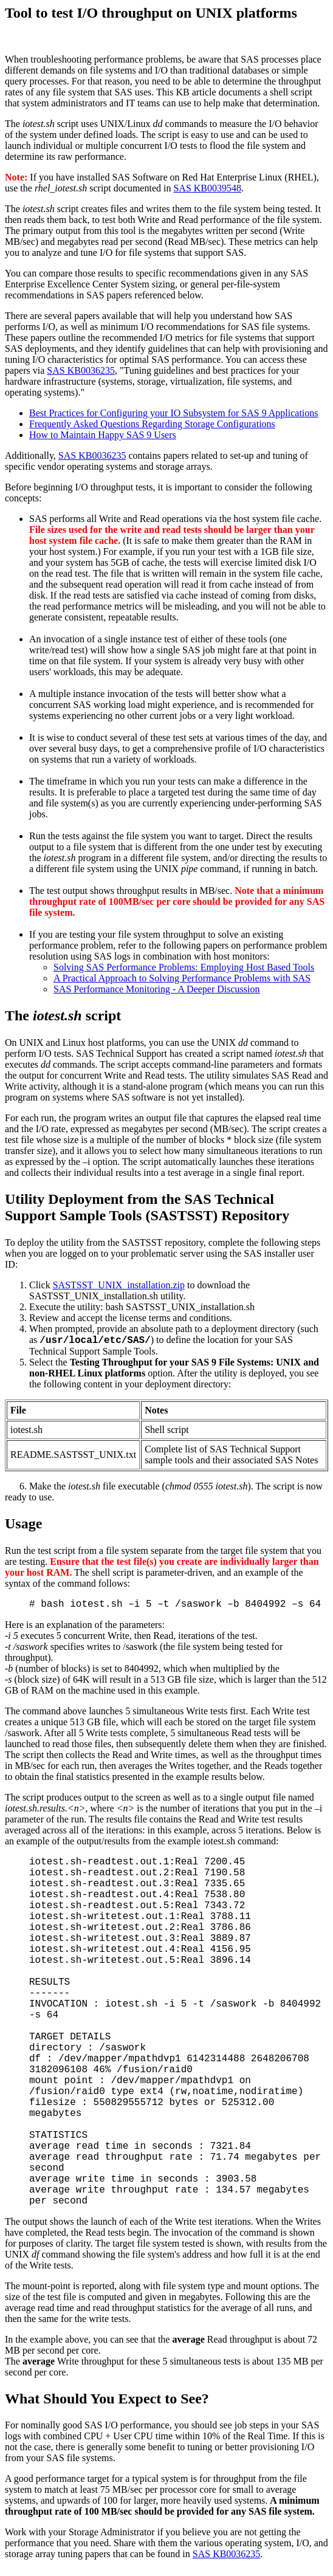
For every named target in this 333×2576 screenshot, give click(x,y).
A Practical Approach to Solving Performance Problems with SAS (182, 978)
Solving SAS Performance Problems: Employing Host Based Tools (183, 967)
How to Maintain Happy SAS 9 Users (102, 435)
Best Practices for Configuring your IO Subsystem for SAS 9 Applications (173, 413)
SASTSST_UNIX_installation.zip (119, 1285)
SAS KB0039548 (207, 188)
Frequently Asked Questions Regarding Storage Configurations (152, 424)
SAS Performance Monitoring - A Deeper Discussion (156, 989)
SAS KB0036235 (81, 370)
